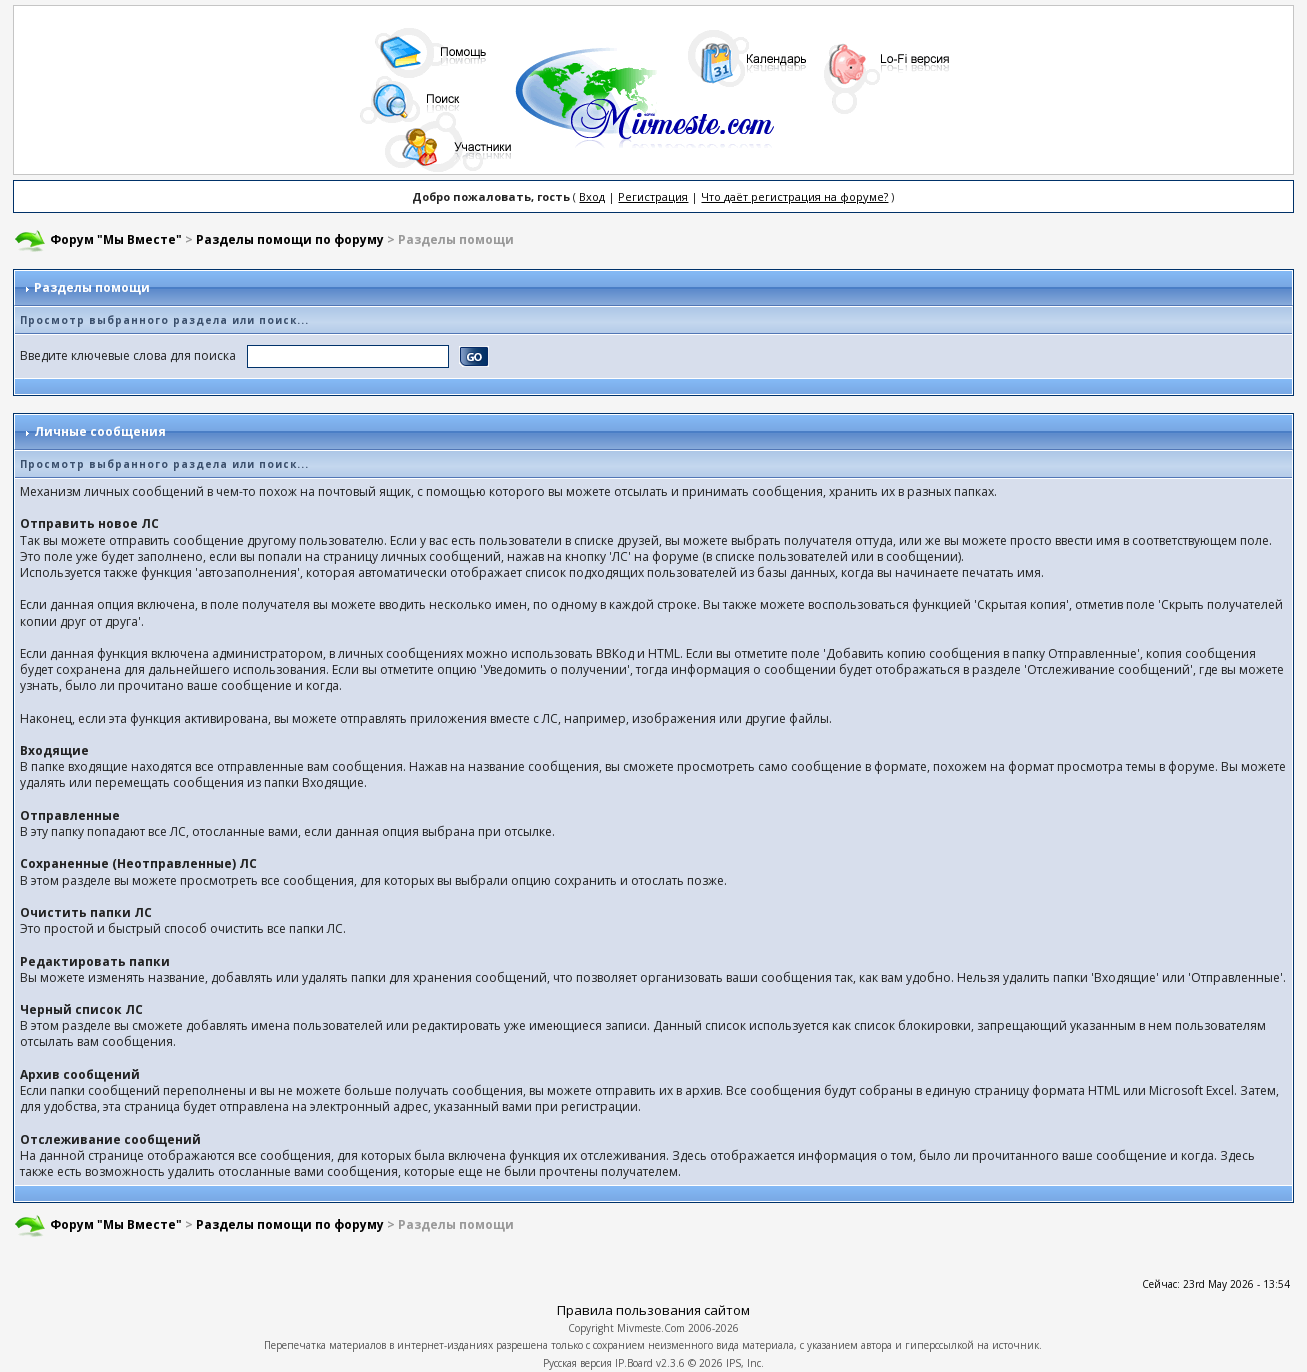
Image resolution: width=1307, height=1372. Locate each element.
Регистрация (653, 196)
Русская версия (577, 1363)
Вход (592, 196)
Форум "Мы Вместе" (116, 239)
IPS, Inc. (745, 1363)
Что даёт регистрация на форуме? (794, 196)
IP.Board (634, 1363)
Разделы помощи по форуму (290, 239)
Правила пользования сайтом (653, 1310)
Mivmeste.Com (651, 1328)
